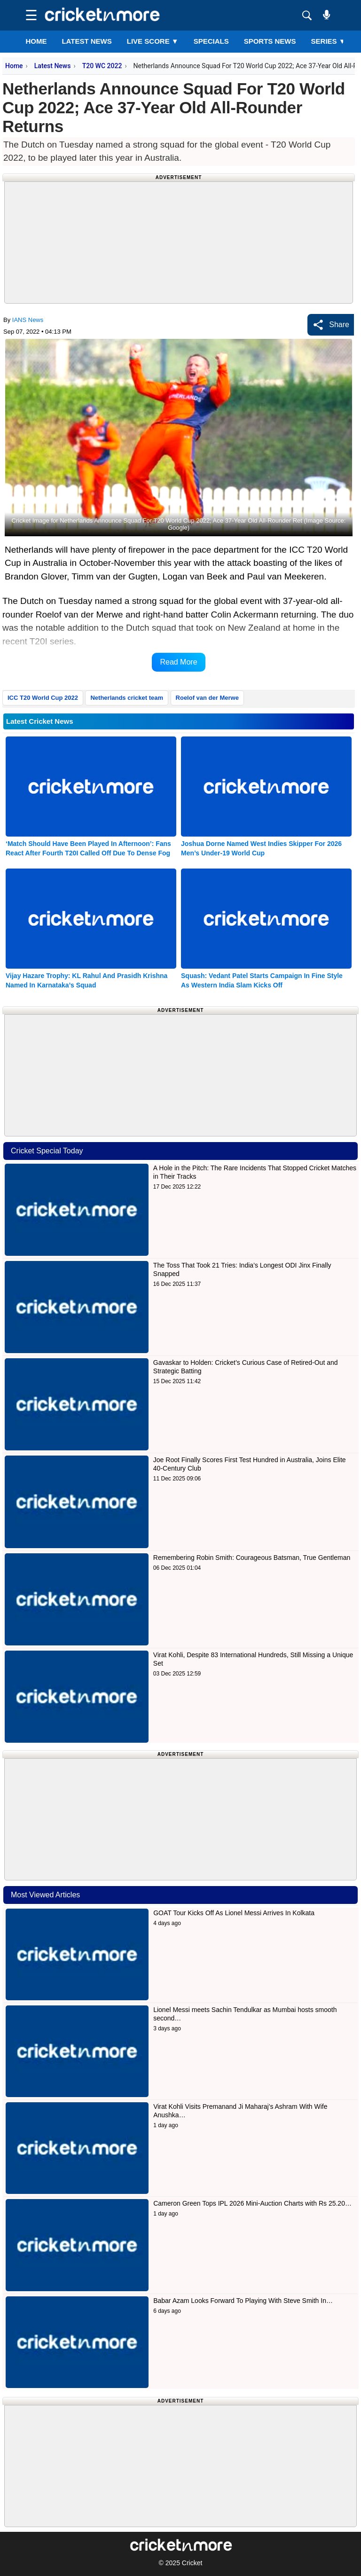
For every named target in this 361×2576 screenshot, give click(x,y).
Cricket (192, 2563)
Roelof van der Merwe (207, 697)
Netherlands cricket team (126, 697)
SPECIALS (211, 41)
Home (36, 41)
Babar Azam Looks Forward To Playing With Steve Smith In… (243, 2300)
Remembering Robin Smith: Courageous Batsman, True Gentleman (251, 1557)
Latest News (52, 66)
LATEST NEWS (86, 41)
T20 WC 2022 (102, 66)
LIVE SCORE (153, 41)
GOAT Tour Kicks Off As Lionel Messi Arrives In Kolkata (233, 1913)
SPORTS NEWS (270, 41)
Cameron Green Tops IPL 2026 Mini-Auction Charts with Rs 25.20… (252, 2203)
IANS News (27, 319)
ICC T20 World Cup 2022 (43, 697)
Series (328, 41)
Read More (178, 662)
